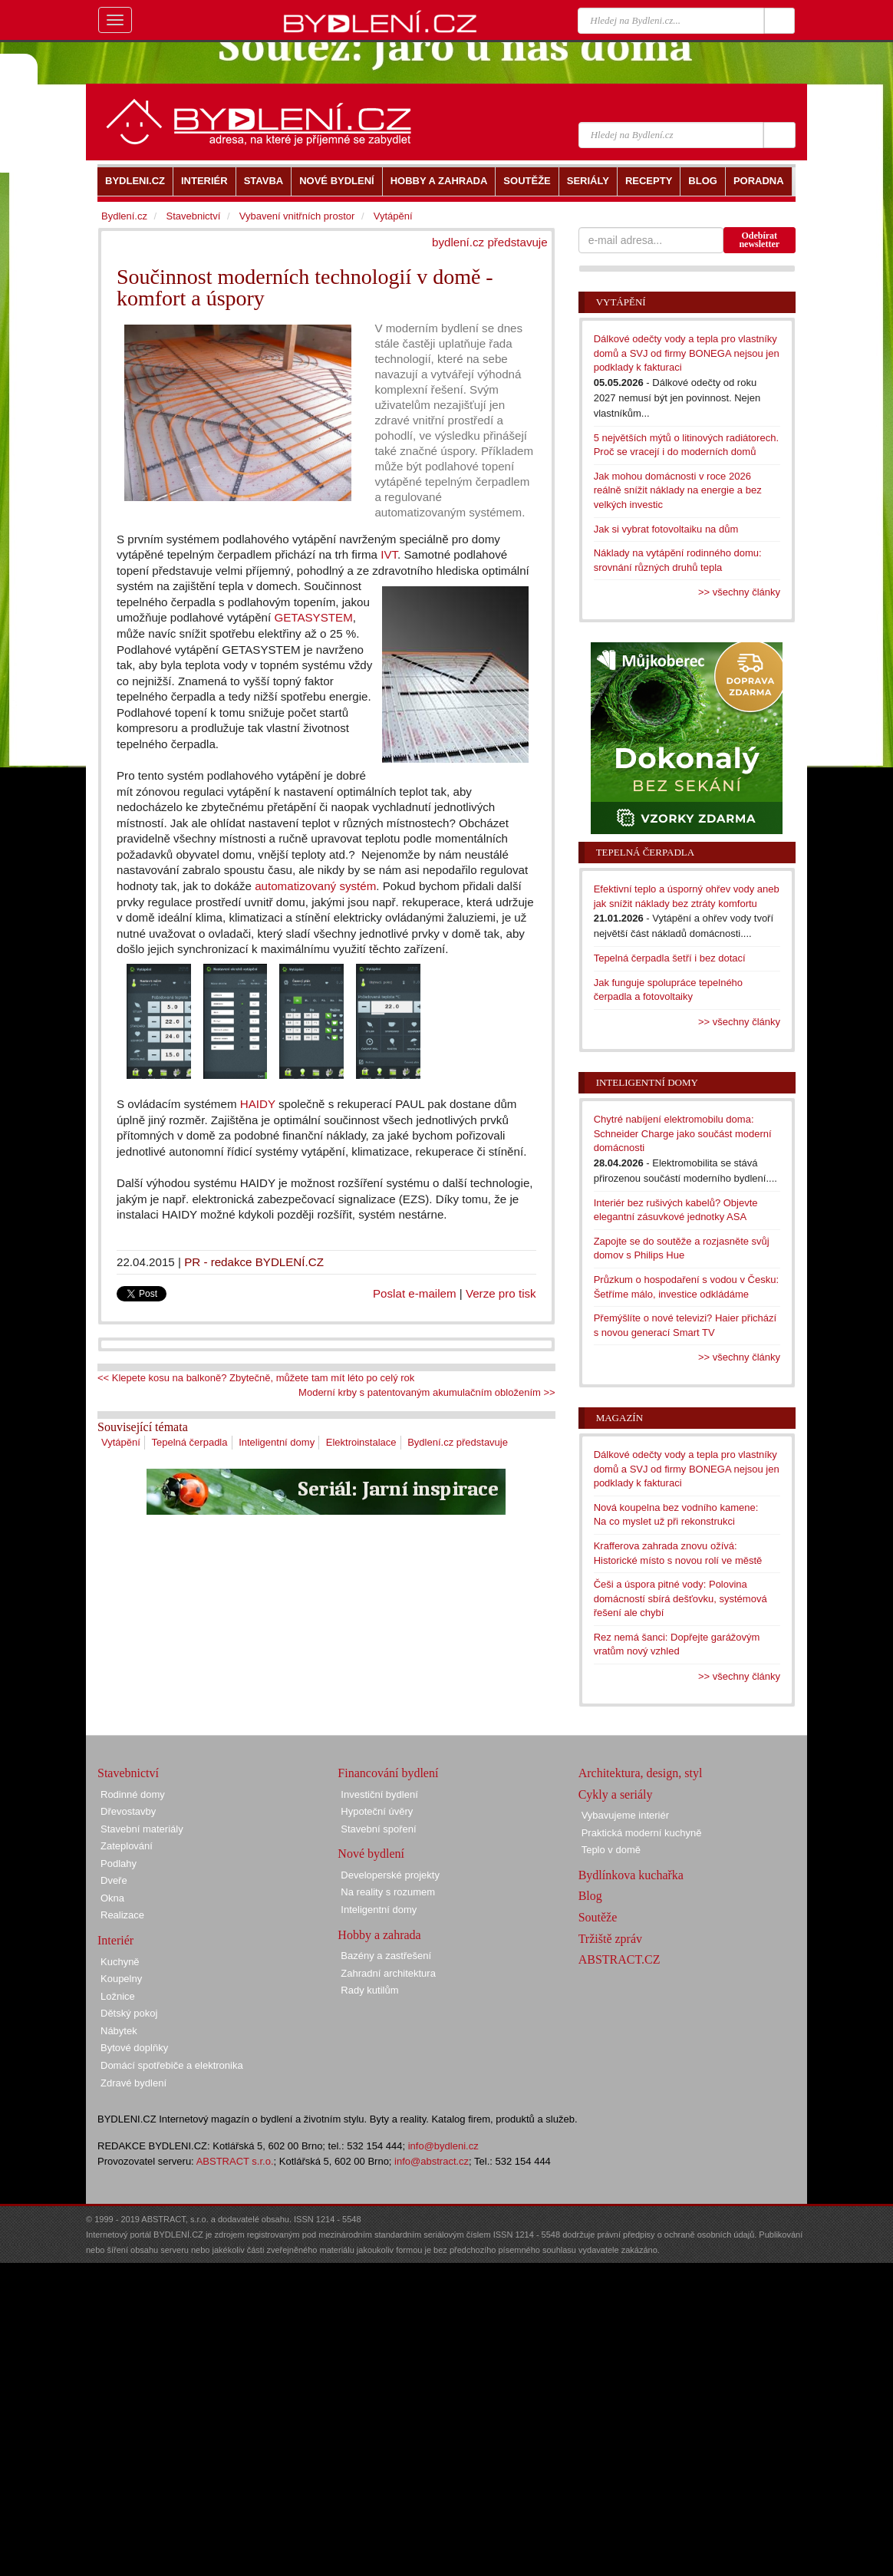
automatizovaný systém (315, 885)
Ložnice (118, 1996)
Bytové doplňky (134, 2047)
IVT (389, 554)
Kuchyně (120, 1961)
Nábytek (119, 2031)
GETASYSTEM (313, 617)
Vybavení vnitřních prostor (297, 216)
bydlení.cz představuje (490, 242)
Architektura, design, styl (640, 1772)
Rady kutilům (369, 1990)
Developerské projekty (390, 1875)
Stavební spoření (378, 1829)
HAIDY (257, 1103)
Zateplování (127, 1846)
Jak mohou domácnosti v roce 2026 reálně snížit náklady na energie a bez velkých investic (678, 490)
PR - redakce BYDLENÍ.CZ (254, 1261)
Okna (112, 1898)
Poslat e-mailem (414, 1293)
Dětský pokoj (129, 2013)
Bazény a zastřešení (386, 1955)
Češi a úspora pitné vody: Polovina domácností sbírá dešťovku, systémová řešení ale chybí (680, 1598)
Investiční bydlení (379, 1794)
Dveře (114, 1880)
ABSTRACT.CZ (619, 1959)
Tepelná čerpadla (189, 1442)
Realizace (122, 1915)
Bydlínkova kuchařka (631, 1875)
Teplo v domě (611, 1849)
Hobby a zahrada (379, 1934)
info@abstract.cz (431, 2161)
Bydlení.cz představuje (457, 1442)
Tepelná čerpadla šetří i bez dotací (670, 958)
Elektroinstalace (361, 1442)
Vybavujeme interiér (625, 1815)
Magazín (619, 1417)
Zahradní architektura (388, 1973)
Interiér (115, 1940)
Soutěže (598, 1917)
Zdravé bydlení (133, 2083)
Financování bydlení (388, 1772)
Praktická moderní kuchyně (642, 1833)
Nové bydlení (371, 1853)
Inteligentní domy (277, 1442)
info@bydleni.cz (443, 2146)
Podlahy (119, 1863)
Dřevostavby (128, 1811)
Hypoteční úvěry (377, 1811)
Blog (590, 1895)
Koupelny (121, 1978)
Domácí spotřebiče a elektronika (172, 2065)
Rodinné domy (133, 1794)
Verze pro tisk (501, 1293)
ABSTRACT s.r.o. (235, 2161)
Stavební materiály (142, 1829)
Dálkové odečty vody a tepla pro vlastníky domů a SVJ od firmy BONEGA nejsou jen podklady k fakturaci (686, 353)
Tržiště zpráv (610, 1938)
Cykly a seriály (615, 1794)
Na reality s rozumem (388, 1892)
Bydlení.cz (124, 216)
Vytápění (120, 1442)
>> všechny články (739, 592)
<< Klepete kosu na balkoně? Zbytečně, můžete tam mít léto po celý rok (255, 1378)
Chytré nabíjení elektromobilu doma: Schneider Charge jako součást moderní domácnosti (683, 1133)
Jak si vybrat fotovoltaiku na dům (666, 529)
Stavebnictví (193, 216)
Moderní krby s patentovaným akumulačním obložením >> (426, 1392)
